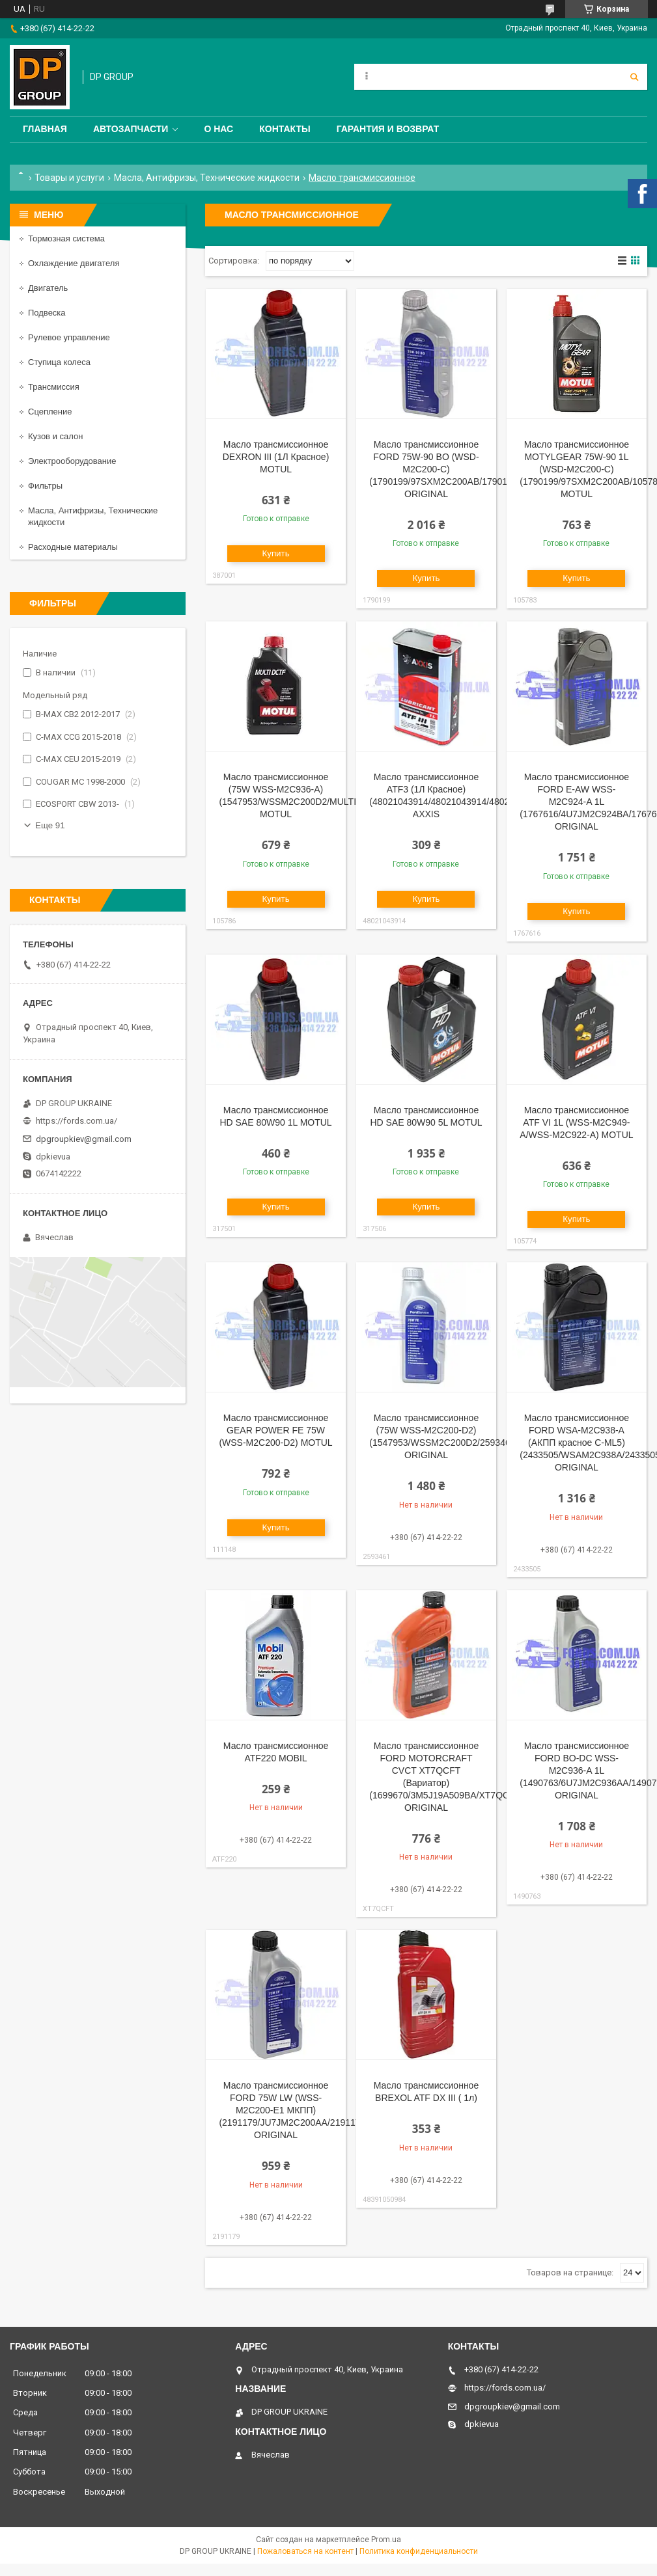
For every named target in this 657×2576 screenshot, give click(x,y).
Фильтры (45, 486)
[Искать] (634, 77)
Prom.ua (386, 2539)
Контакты (284, 129)
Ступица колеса (59, 362)
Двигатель (48, 288)
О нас (218, 129)
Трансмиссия (53, 387)
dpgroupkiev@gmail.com (84, 1139)
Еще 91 (50, 825)
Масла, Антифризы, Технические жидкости (207, 177)
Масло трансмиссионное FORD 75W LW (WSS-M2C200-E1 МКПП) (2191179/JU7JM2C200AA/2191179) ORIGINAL (294, 2110)
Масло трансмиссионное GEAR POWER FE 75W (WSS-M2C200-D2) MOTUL (275, 1430)
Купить (275, 553)
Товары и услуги (69, 177)
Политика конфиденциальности (418, 2551)
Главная (45, 129)
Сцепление (50, 411)
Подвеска (47, 313)
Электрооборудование (72, 461)
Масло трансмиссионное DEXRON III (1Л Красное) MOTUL (276, 456)
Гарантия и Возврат (388, 129)
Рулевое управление (69, 337)
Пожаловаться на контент (305, 2551)
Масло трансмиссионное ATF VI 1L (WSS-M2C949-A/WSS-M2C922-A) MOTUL (576, 1122)
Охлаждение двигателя (73, 263)
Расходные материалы (73, 547)
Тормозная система (66, 238)
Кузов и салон (55, 436)
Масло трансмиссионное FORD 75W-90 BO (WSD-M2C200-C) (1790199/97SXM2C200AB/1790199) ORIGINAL (444, 469)
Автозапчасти (131, 129)
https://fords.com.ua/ (76, 1121)
